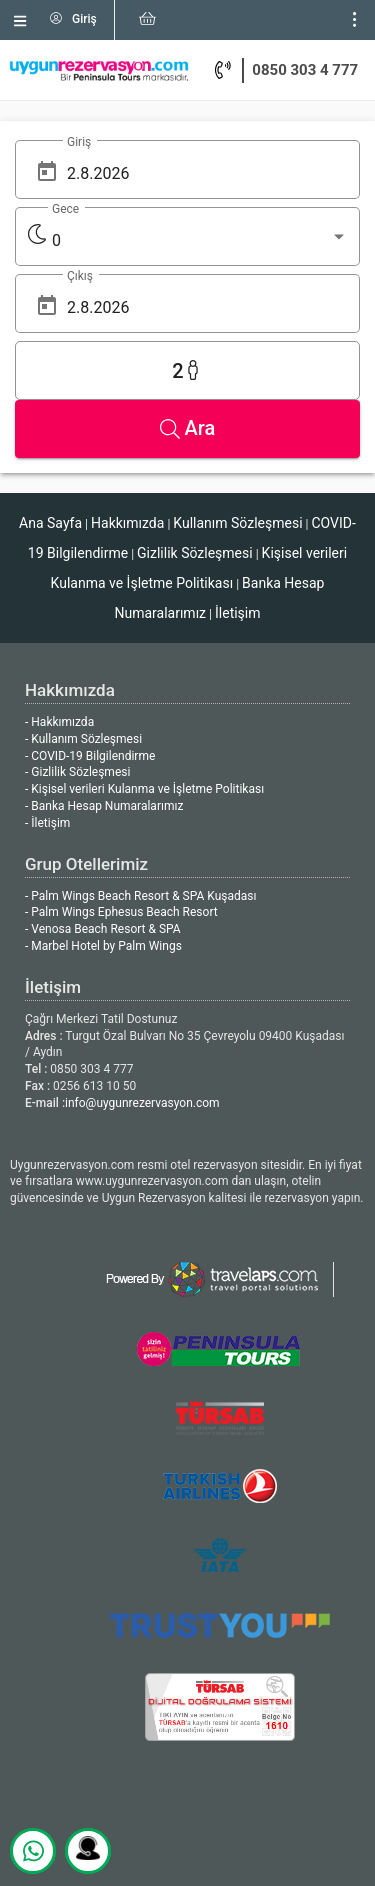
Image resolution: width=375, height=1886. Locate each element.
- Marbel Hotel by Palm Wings (103, 946)
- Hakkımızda (59, 722)
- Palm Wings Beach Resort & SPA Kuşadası (140, 896)
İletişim (238, 613)
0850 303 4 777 (305, 70)
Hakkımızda (127, 523)
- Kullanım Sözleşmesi (83, 739)
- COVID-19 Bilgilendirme (90, 756)
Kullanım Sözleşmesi (237, 523)
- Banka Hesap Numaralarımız (104, 806)
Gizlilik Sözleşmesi (195, 553)
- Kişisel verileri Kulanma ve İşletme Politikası (144, 789)
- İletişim (47, 823)
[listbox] (200, 241)
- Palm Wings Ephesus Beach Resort (121, 912)
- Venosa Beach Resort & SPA (103, 929)
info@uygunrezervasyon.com (142, 1103)
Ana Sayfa (50, 523)
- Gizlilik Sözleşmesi (77, 772)
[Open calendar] (47, 171)
